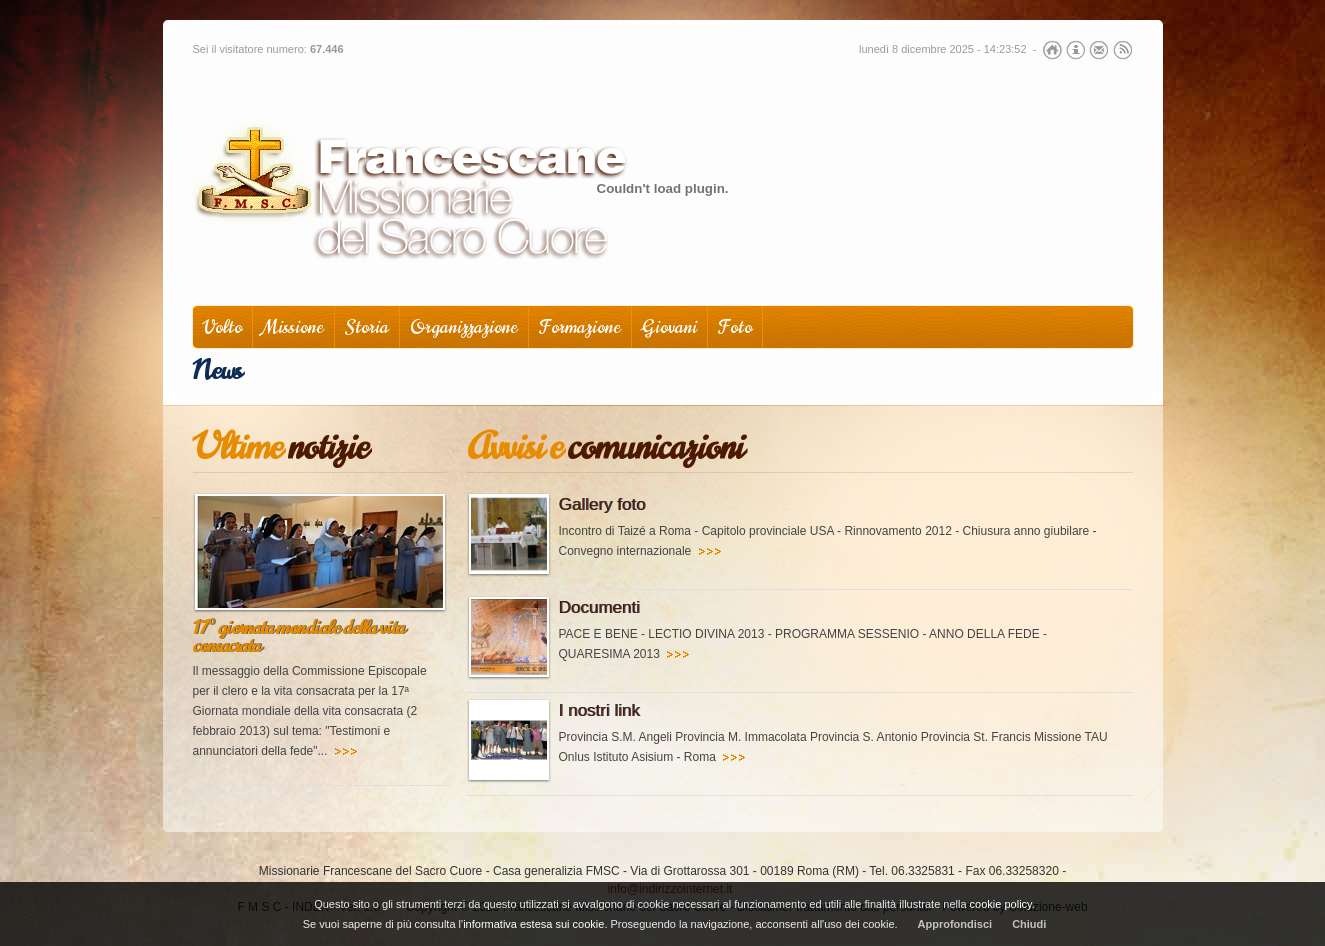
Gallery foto (602, 504)
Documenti (599, 607)
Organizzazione (464, 327)
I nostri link (599, 710)
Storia (367, 327)
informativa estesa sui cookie (533, 924)
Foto (735, 327)
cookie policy (1001, 904)
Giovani (669, 327)
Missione (293, 327)
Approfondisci (955, 924)
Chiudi (1029, 924)
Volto (222, 327)
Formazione (580, 327)
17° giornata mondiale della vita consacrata (298, 637)
